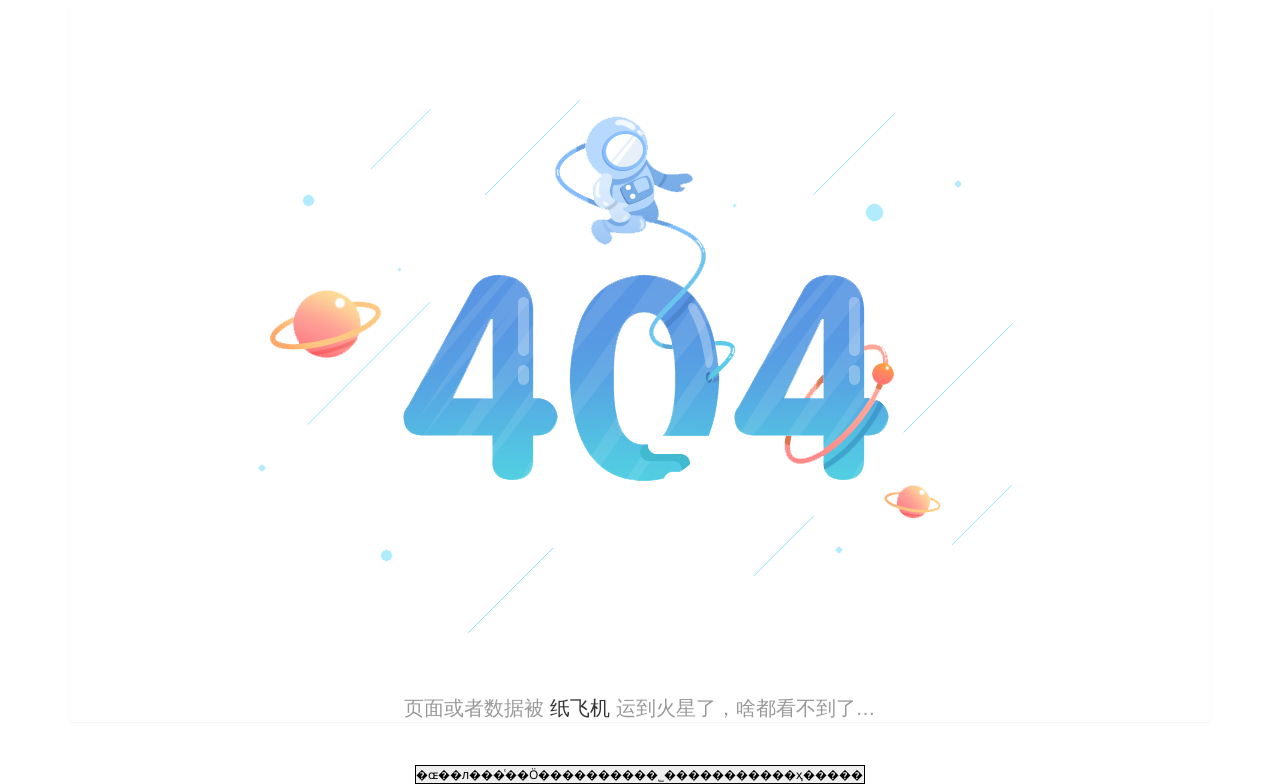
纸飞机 (579, 708)
